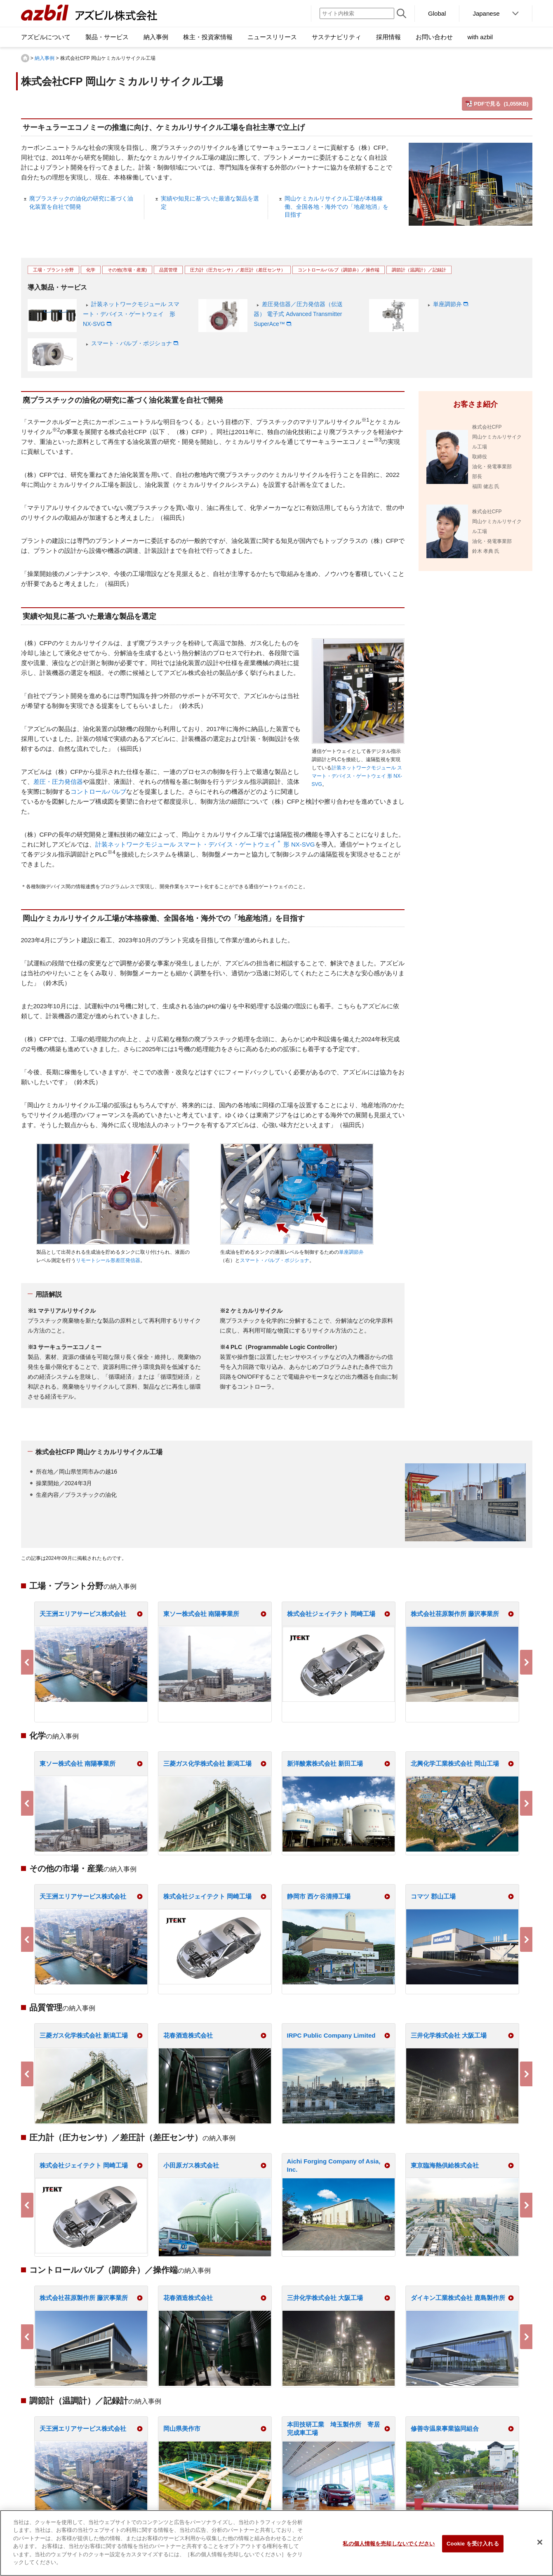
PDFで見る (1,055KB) (501, 104)
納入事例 (44, 58)
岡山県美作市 (181, 2428)
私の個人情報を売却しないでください (389, 2544)
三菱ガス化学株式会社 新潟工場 (207, 1763)
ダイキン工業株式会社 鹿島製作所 (458, 2297)
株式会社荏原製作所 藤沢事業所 (455, 1613)
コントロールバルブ (98, 791)
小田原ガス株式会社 (191, 2165)
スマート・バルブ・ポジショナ (131, 343)
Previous (27, 1662)
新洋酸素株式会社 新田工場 (325, 1763)
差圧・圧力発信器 (58, 781)
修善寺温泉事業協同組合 (445, 2428)
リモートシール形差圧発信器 (108, 1260)
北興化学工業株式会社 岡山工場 (455, 1763)
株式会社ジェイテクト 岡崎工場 (331, 1613)
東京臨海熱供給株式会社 (445, 2165)
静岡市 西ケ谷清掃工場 (319, 1896)
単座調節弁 (447, 304)
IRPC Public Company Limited (331, 2035)
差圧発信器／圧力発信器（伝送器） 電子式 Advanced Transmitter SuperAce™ (298, 314)
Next (526, 1662)
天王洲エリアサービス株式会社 (83, 1613)
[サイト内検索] (357, 13)
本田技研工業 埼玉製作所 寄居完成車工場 (333, 2428)
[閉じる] (540, 2542)
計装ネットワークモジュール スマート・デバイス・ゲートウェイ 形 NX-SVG (131, 314)
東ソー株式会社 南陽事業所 (201, 1613)
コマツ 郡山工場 (433, 1896)
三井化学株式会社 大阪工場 (449, 2035)
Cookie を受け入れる (473, 2544)
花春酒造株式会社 (188, 2035)
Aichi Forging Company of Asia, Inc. (334, 2165)
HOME (25, 58)
